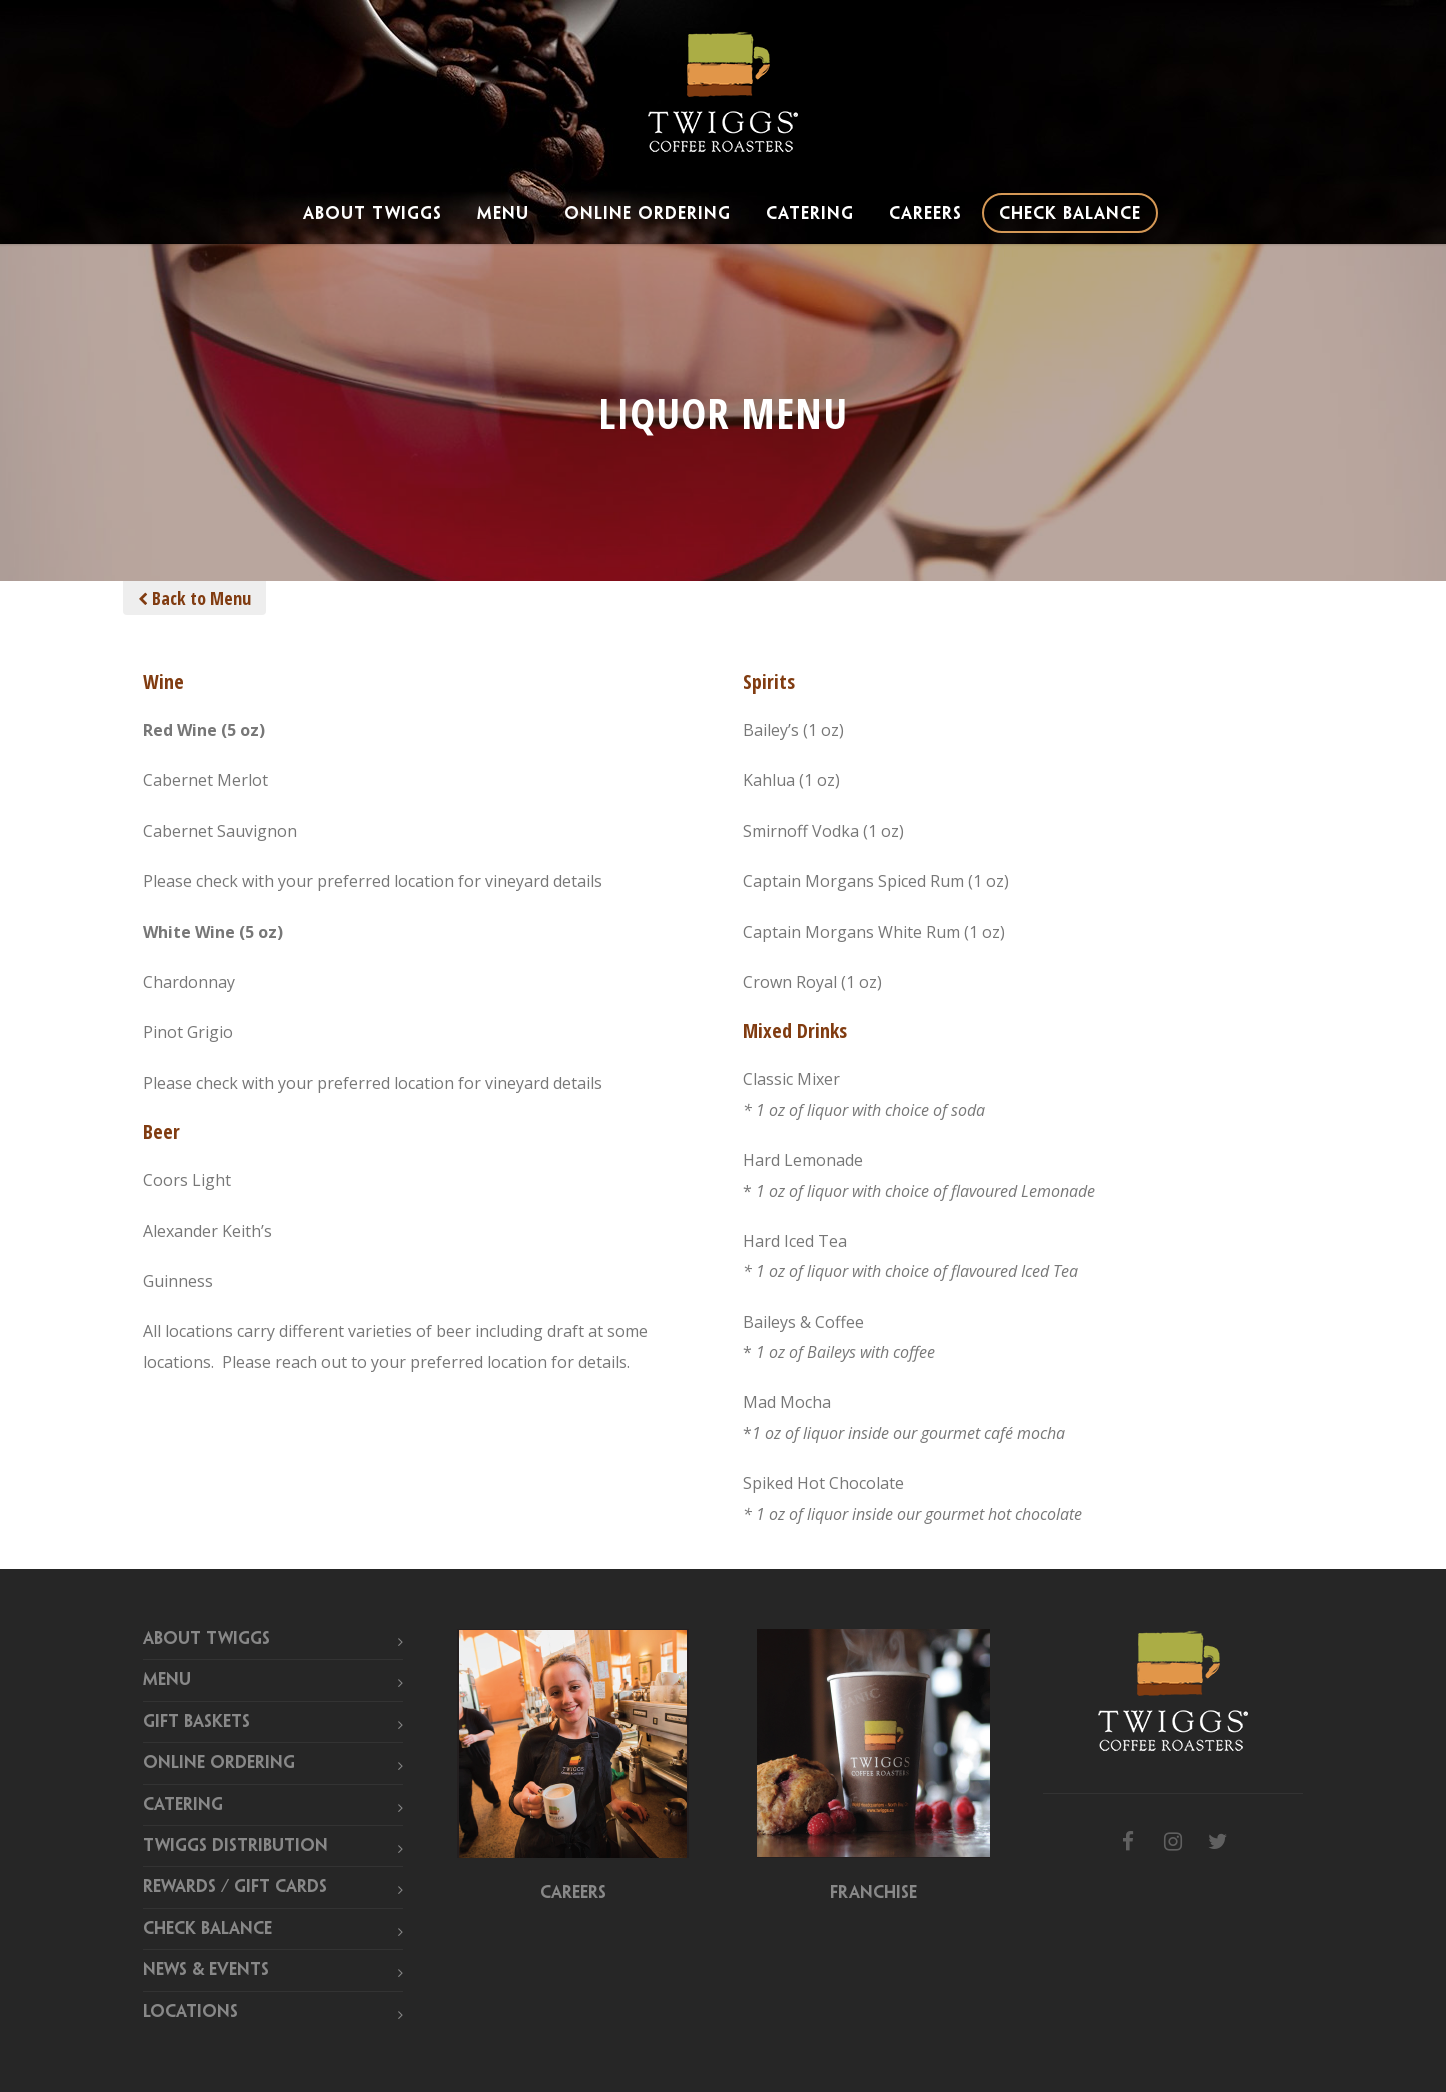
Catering (810, 214)
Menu (503, 214)
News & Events (206, 1970)
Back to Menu (194, 598)
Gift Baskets (196, 1722)
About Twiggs (372, 214)
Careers (925, 214)
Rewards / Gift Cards (235, 1887)
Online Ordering (647, 214)
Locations (190, 2012)
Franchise (873, 1893)
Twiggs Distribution (235, 1846)
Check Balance (1070, 214)
